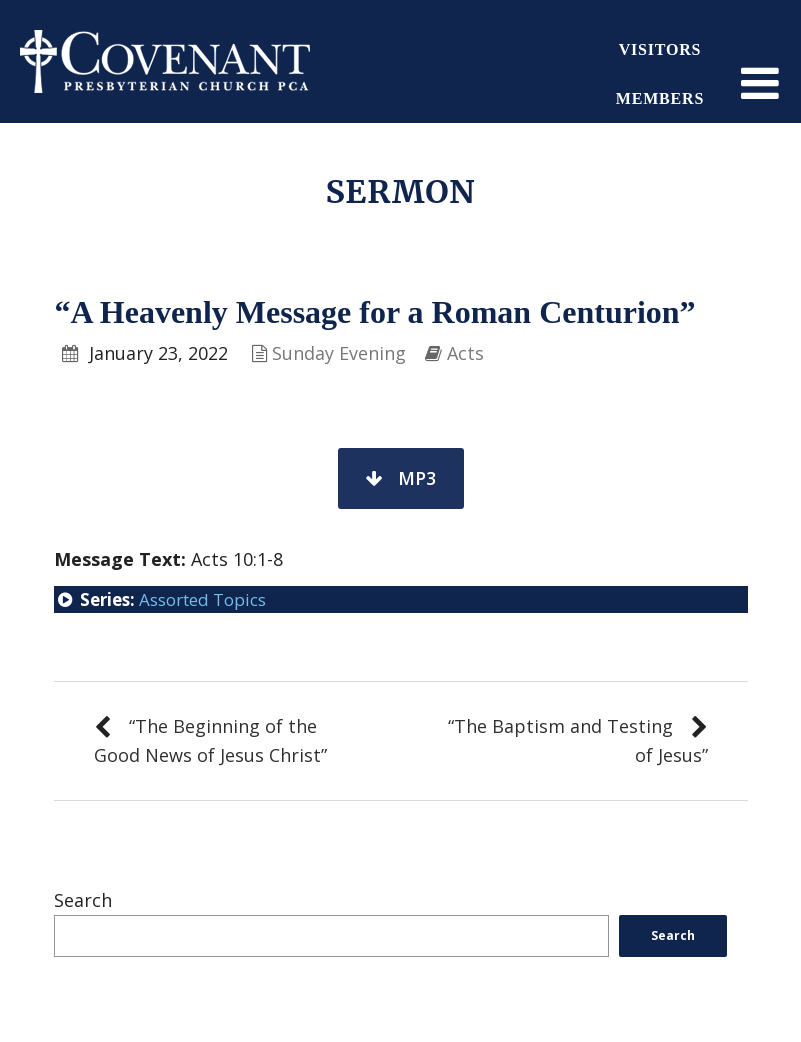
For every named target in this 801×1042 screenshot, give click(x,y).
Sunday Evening (339, 353)
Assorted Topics (202, 599)
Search (83, 900)
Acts (465, 353)
